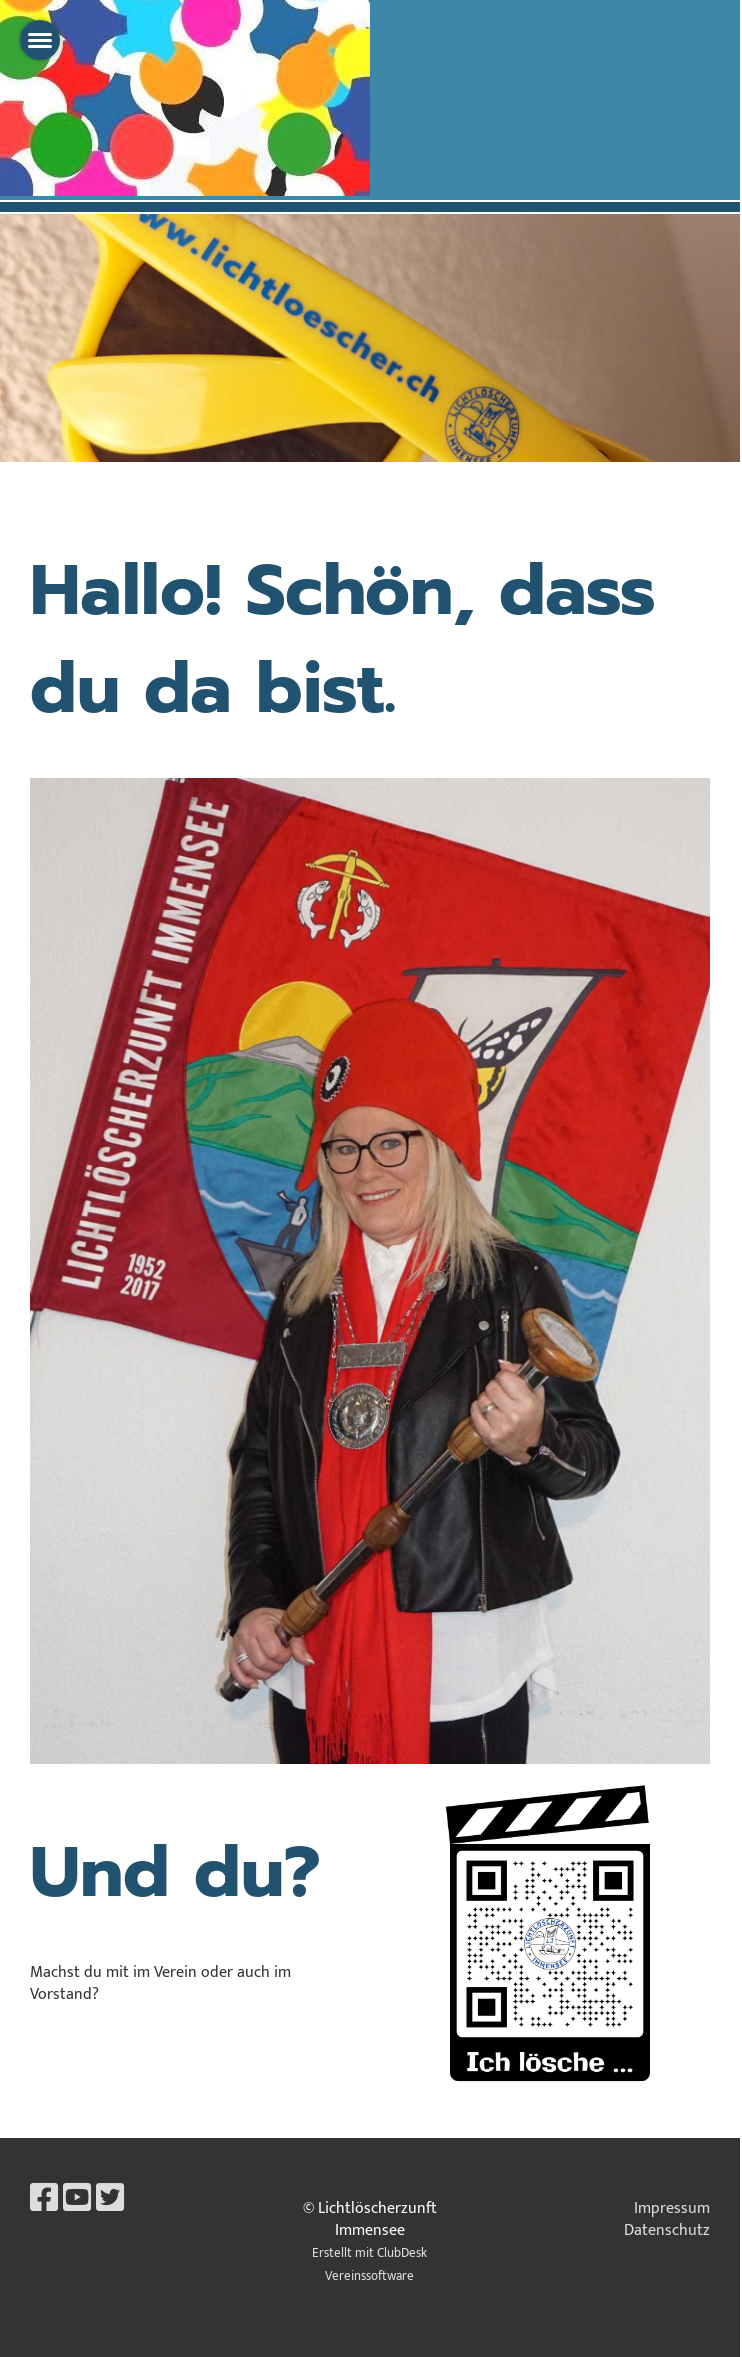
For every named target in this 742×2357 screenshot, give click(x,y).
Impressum (672, 2208)
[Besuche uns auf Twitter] (110, 2199)
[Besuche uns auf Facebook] (44, 2199)
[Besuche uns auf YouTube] (77, 2199)
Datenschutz (667, 2230)
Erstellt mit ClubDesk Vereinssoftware (369, 2264)
